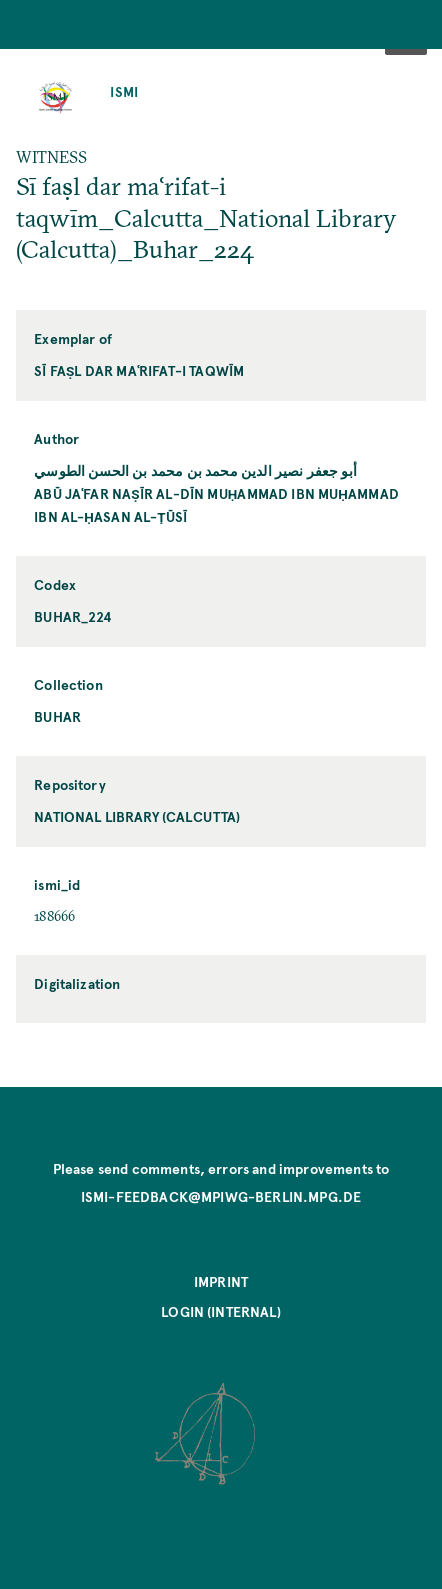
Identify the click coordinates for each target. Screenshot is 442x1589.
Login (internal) (221, 1311)
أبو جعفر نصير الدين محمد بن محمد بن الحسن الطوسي (195, 470)
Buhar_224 (73, 616)
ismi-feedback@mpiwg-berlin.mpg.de (221, 1196)
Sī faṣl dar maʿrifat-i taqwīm (139, 370)
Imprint (221, 1281)
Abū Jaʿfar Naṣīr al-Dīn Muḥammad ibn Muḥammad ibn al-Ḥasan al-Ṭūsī (216, 505)
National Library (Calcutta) (137, 816)
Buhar (57, 716)
